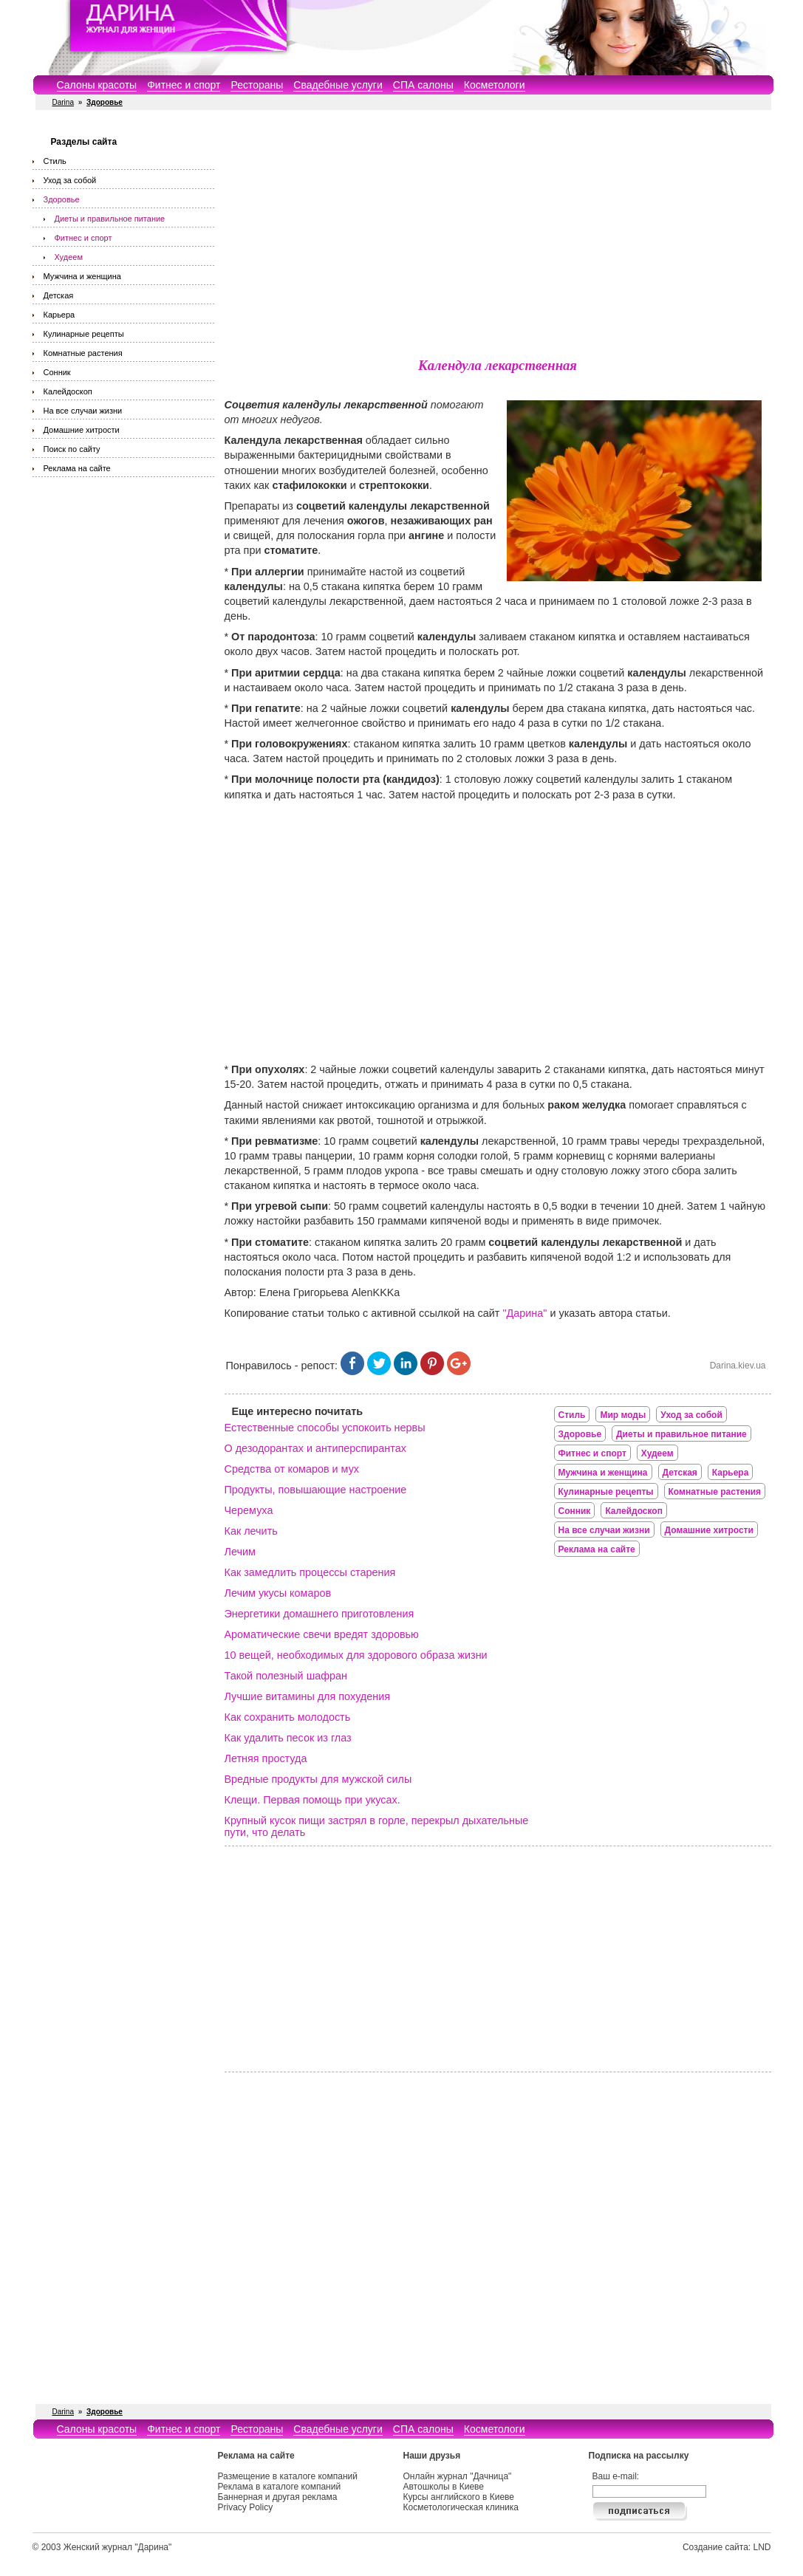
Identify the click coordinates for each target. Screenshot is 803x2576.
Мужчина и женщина (82, 276)
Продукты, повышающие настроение (316, 1490)
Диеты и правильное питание (110, 218)
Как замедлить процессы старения (310, 1572)
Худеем (69, 257)
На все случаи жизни (83, 410)
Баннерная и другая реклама (278, 2497)
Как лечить (251, 1531)
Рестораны (256, 85)
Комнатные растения (83, 353)
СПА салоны (423, 85)
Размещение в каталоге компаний (288, 2476)
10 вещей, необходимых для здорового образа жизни (356, 1655)
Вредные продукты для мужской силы (318, 1779)
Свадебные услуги (337, 85)
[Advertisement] (498, 236)
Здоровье (62, 199)
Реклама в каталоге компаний (279, 2486)
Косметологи (494, 85)
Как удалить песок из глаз (288, 1738)
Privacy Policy (245, 2507)
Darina (63, 102)
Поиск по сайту (72, 449)
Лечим (240, 1552)
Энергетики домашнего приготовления (319, 1614)
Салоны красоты (97, 85)
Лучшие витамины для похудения (308, 1696)
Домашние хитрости (82, 429)
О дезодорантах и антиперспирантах (315, 1448)
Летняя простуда (266, 1758)
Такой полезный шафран (286, 1676)
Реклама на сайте (77, 468)
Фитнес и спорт (183, 85)
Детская (59, 295)
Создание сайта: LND (727, 2547)
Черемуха (249, 1510)
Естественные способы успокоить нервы (325, 1427)
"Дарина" (524, 1313)
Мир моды (623, 1415)
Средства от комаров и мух (292, 1469)
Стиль (55, 161)
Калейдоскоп (68, 391)
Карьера (59, 314)
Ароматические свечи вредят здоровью (322, 1634)
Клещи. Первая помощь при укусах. (312, 1800)
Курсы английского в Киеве (458, 2497)
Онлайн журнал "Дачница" (457, 2476)
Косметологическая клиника (461, 2507)
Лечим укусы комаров (278, 1593)
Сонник (57, 372)
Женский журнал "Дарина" (118, 2547)
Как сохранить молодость (288, 1717)
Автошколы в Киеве (444, 2486)
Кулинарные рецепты (84, 333)
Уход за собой (70, 180)
